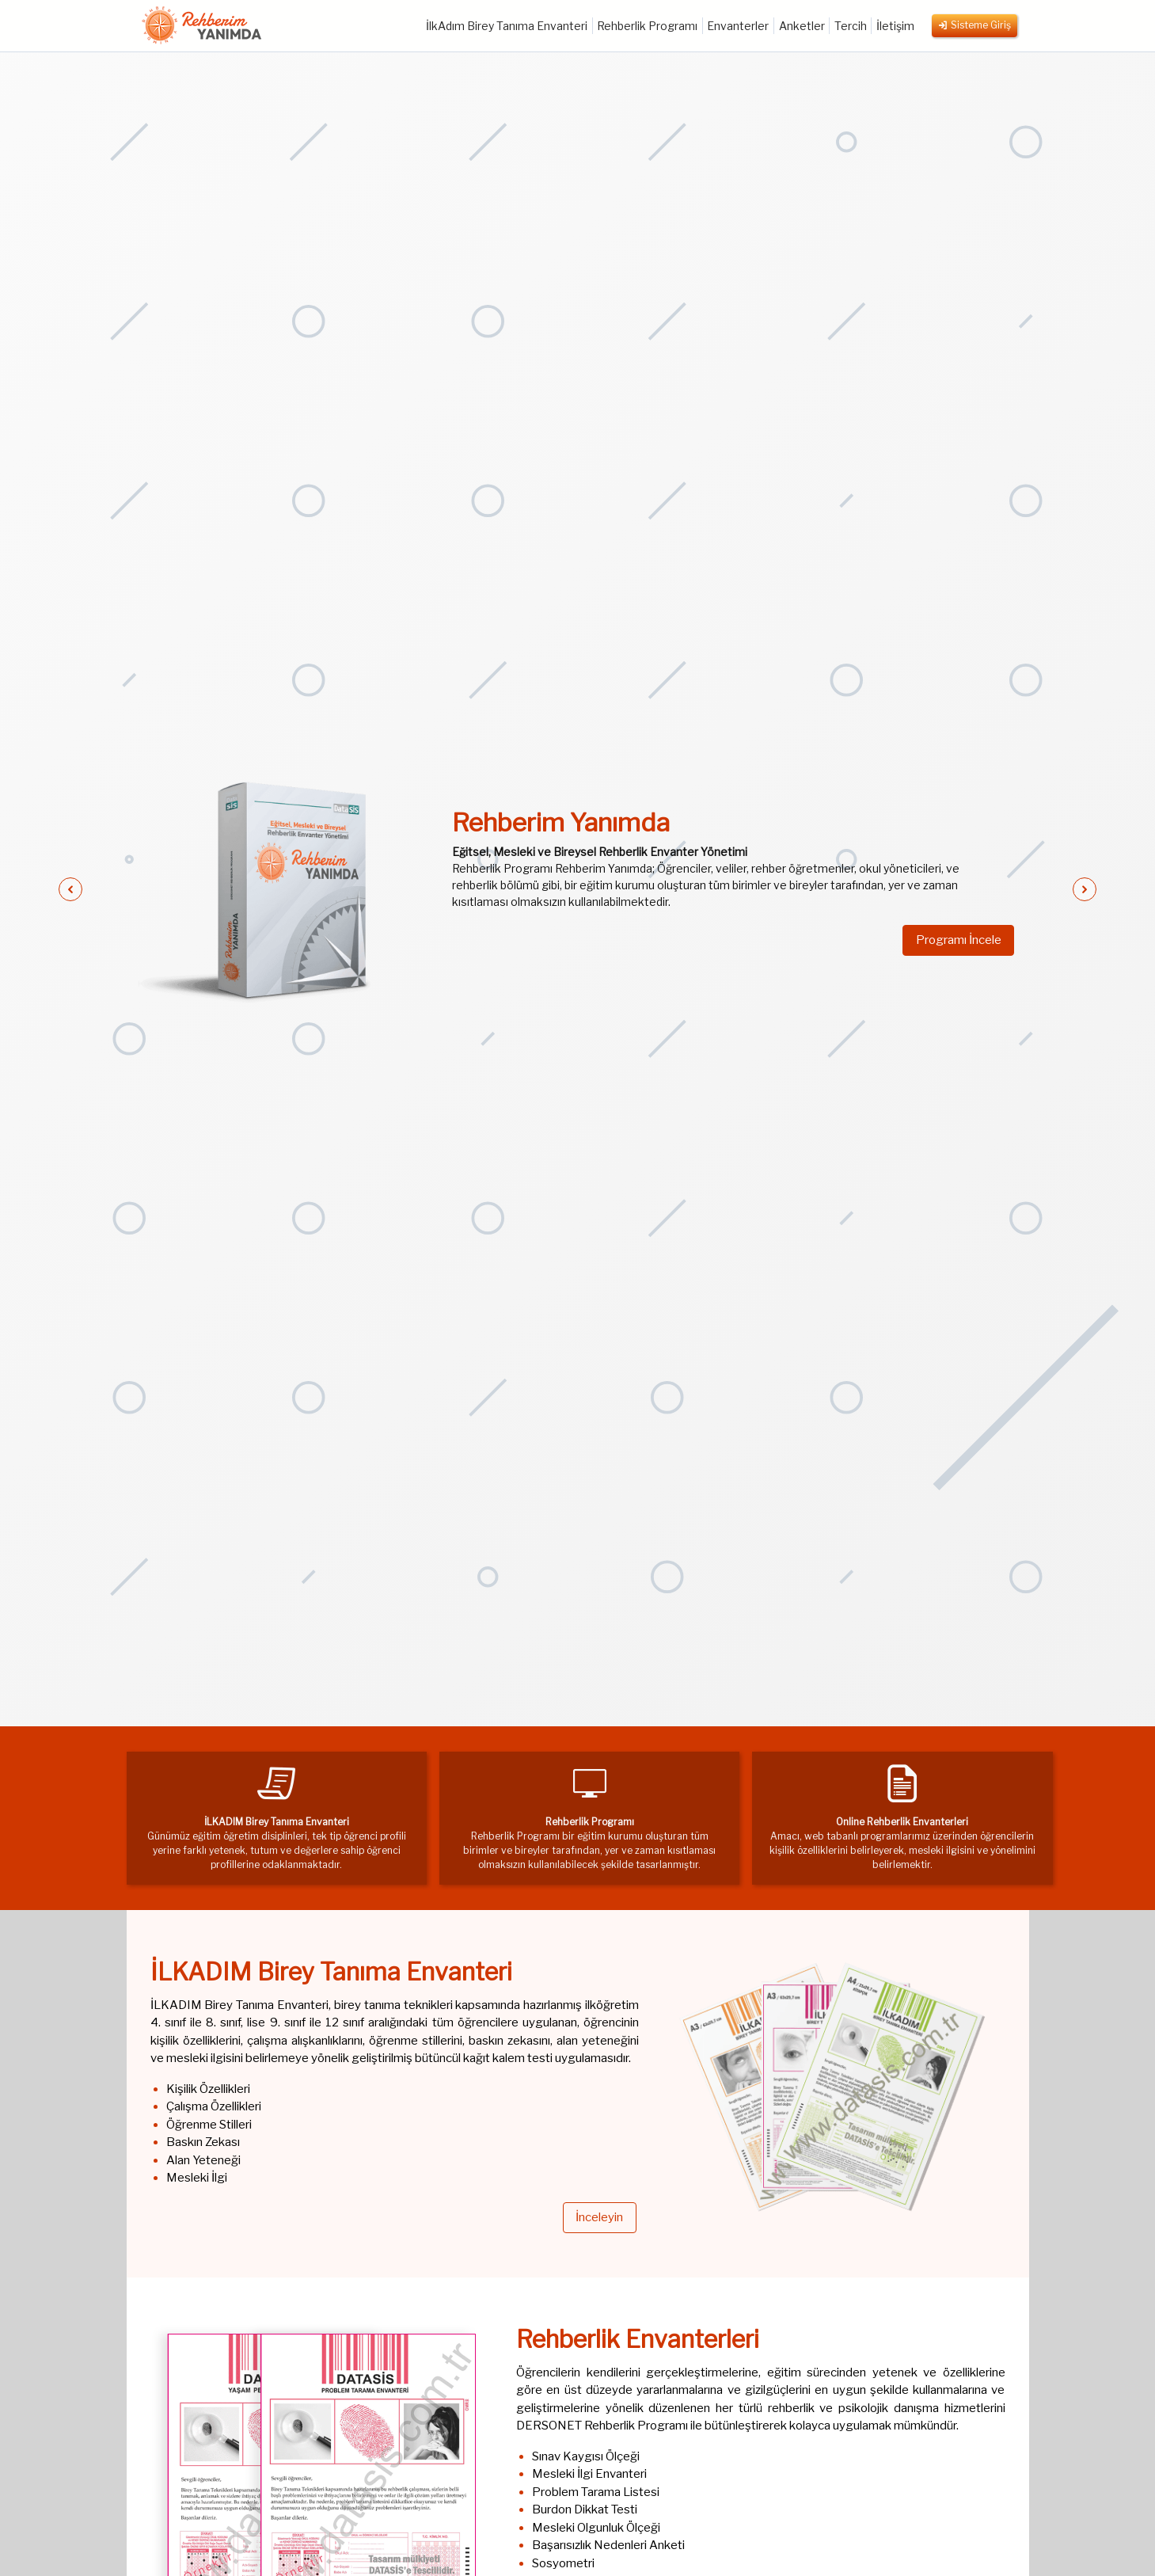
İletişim (895, 25)
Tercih (850, 25)
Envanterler (738, 25)
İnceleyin (598, 2218)
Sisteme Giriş (974, 26)
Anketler (802, 25)
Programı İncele (958, 940)
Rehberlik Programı (647, 25)
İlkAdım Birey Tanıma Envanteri (506, 25)
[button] (70, 889)
